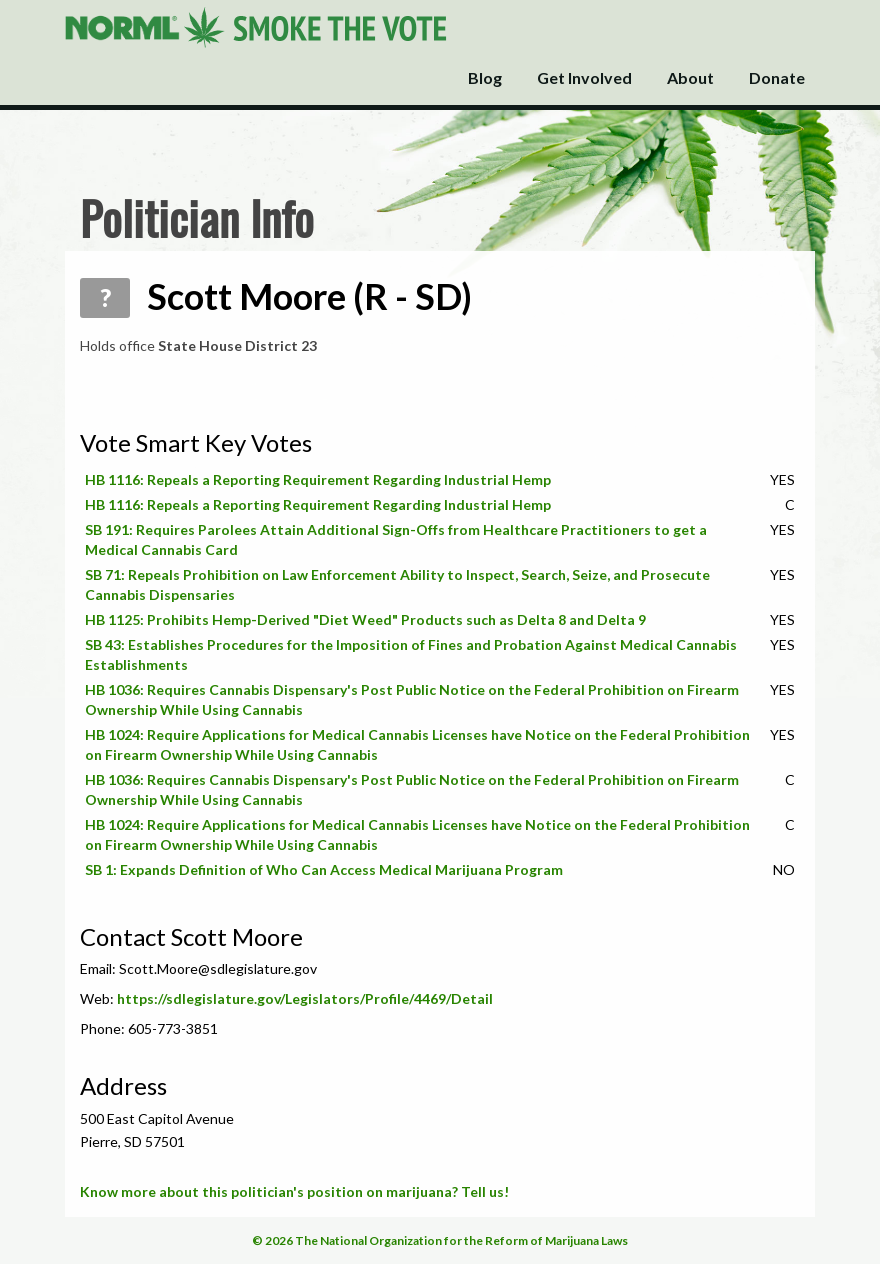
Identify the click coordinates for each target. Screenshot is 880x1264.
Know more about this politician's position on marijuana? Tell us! (294, 1191)
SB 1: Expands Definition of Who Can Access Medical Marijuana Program (324, 869)
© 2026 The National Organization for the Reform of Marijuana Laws (440, 1240)
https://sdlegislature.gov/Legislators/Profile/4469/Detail (305, 998)
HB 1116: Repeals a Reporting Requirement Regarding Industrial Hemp (318, 479)
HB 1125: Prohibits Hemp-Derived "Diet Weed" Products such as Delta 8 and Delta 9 (365, 619)
